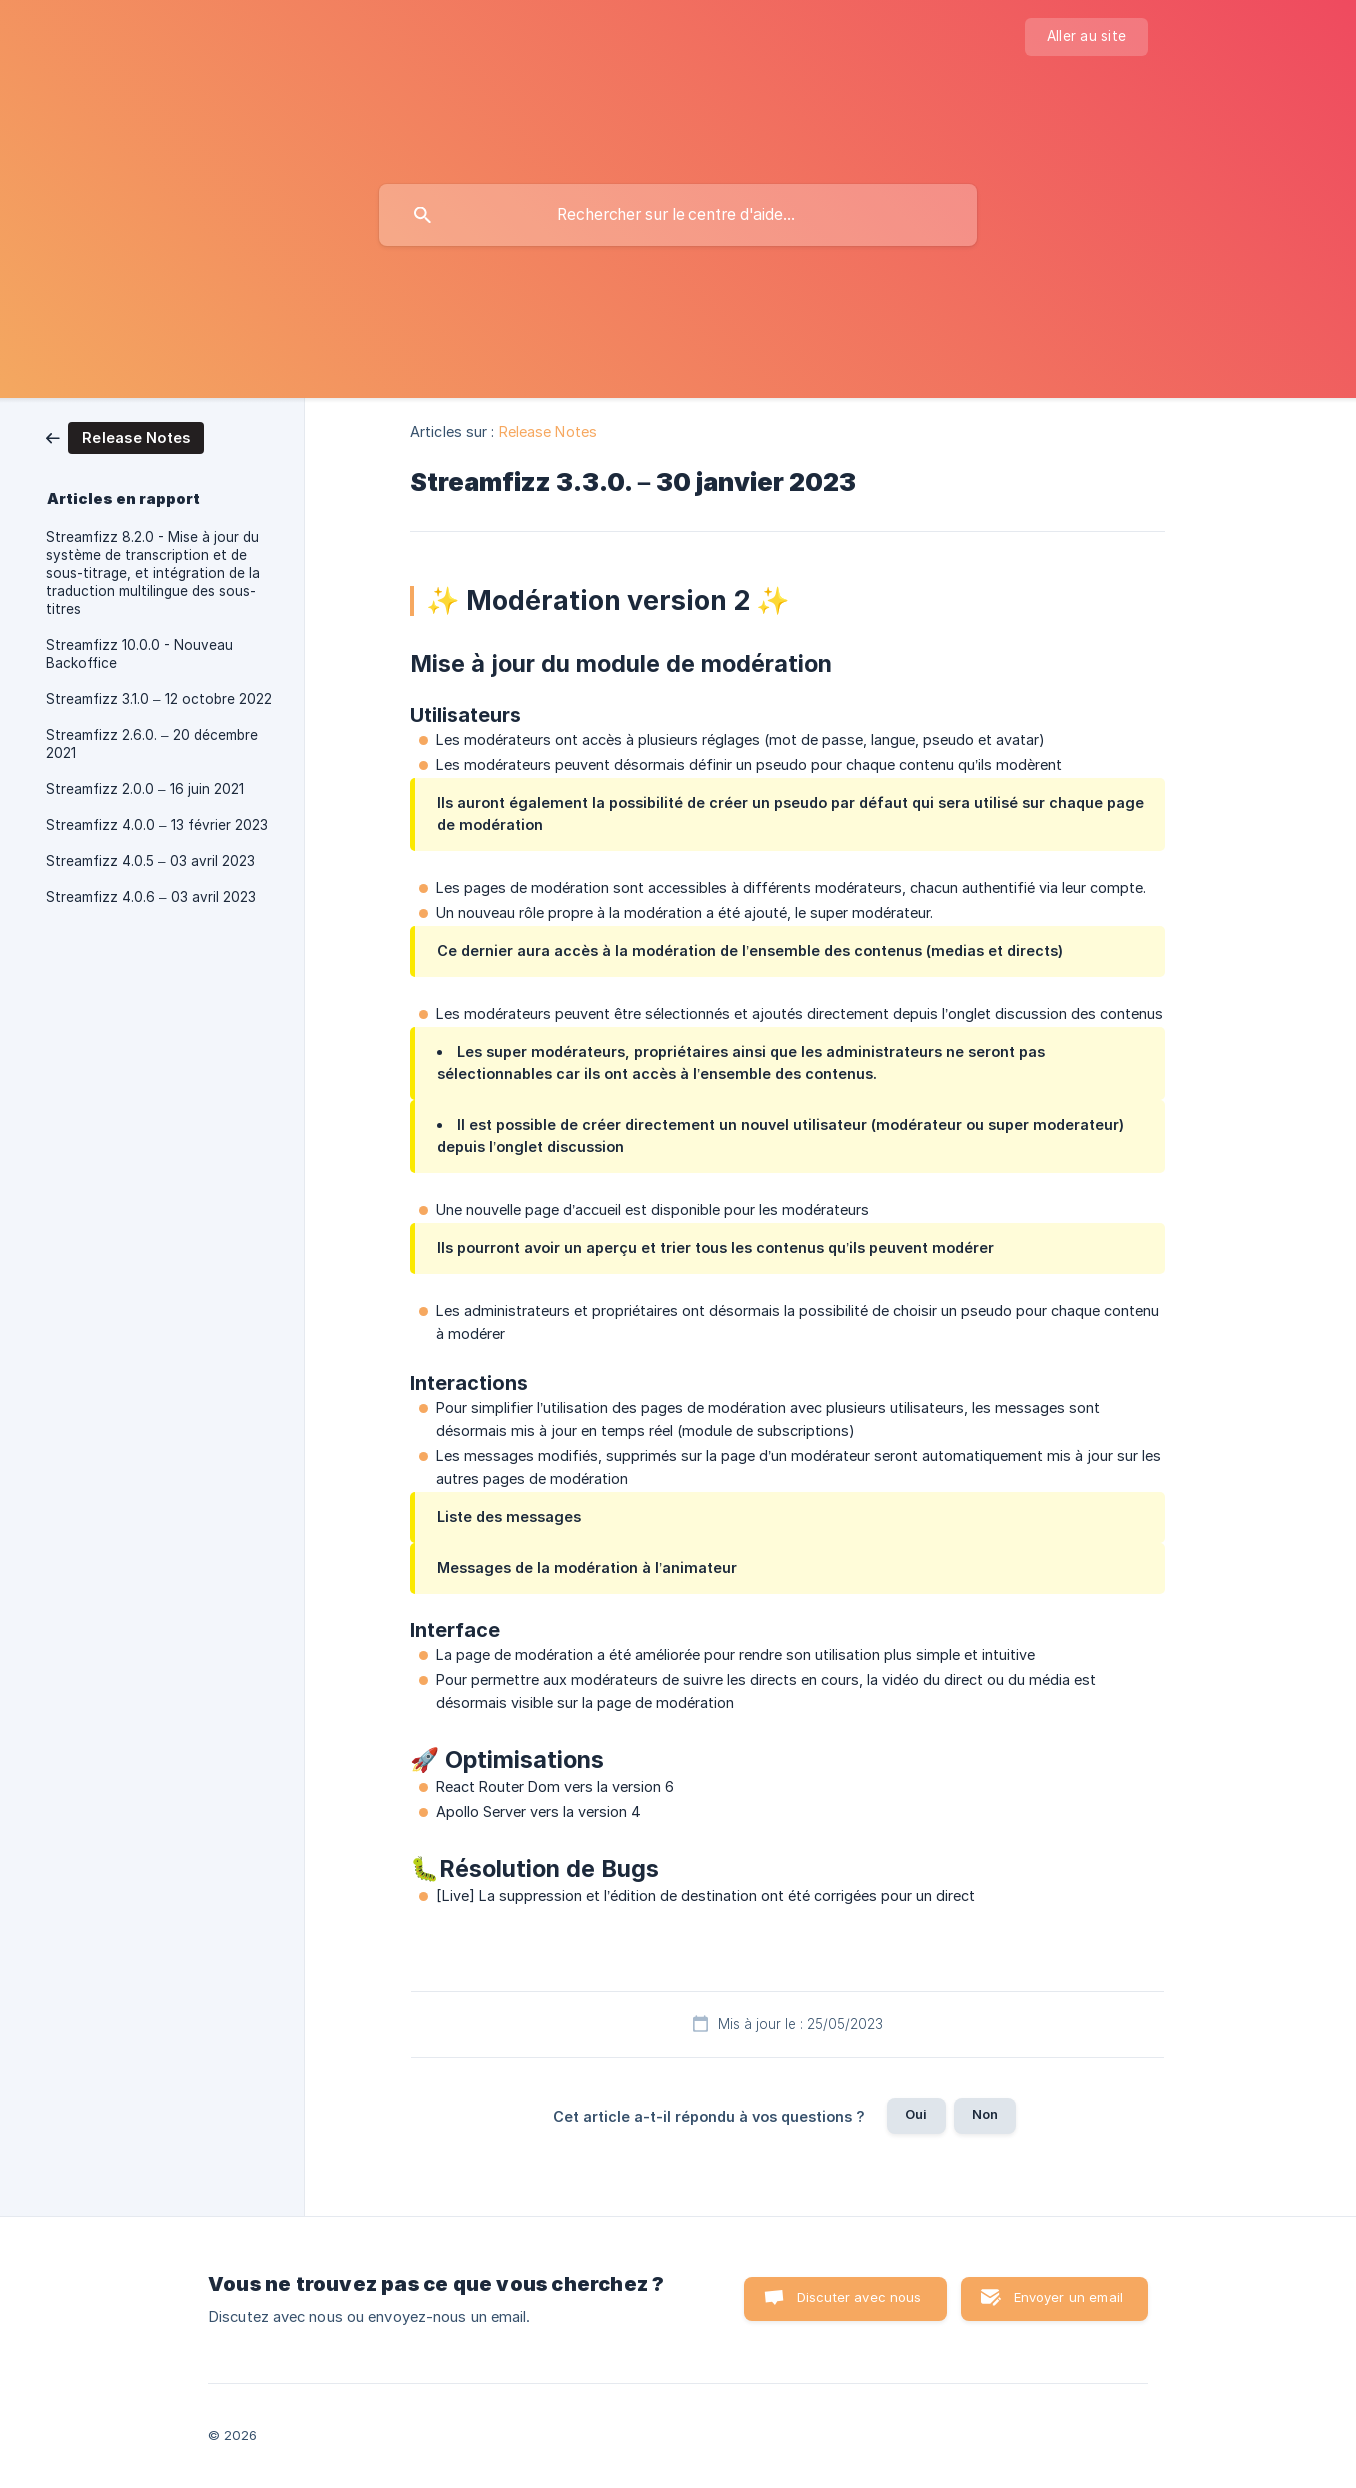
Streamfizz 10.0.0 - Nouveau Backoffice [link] (139, 654)
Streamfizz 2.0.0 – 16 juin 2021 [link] (145, 789)
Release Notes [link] (548, 431)
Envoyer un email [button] (1068, 2297)
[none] (1086, 37)
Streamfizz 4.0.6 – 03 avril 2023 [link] (151, 897)
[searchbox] (678, 215)
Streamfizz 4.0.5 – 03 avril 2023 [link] (150, 861)
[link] (125, 436)
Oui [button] (916, 2114)
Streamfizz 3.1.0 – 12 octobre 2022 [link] (159, 699)
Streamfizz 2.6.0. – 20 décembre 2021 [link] (152, 744)
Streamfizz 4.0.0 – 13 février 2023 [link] (157, 825)
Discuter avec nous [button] (859, 2297)
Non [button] (985, 2114)
